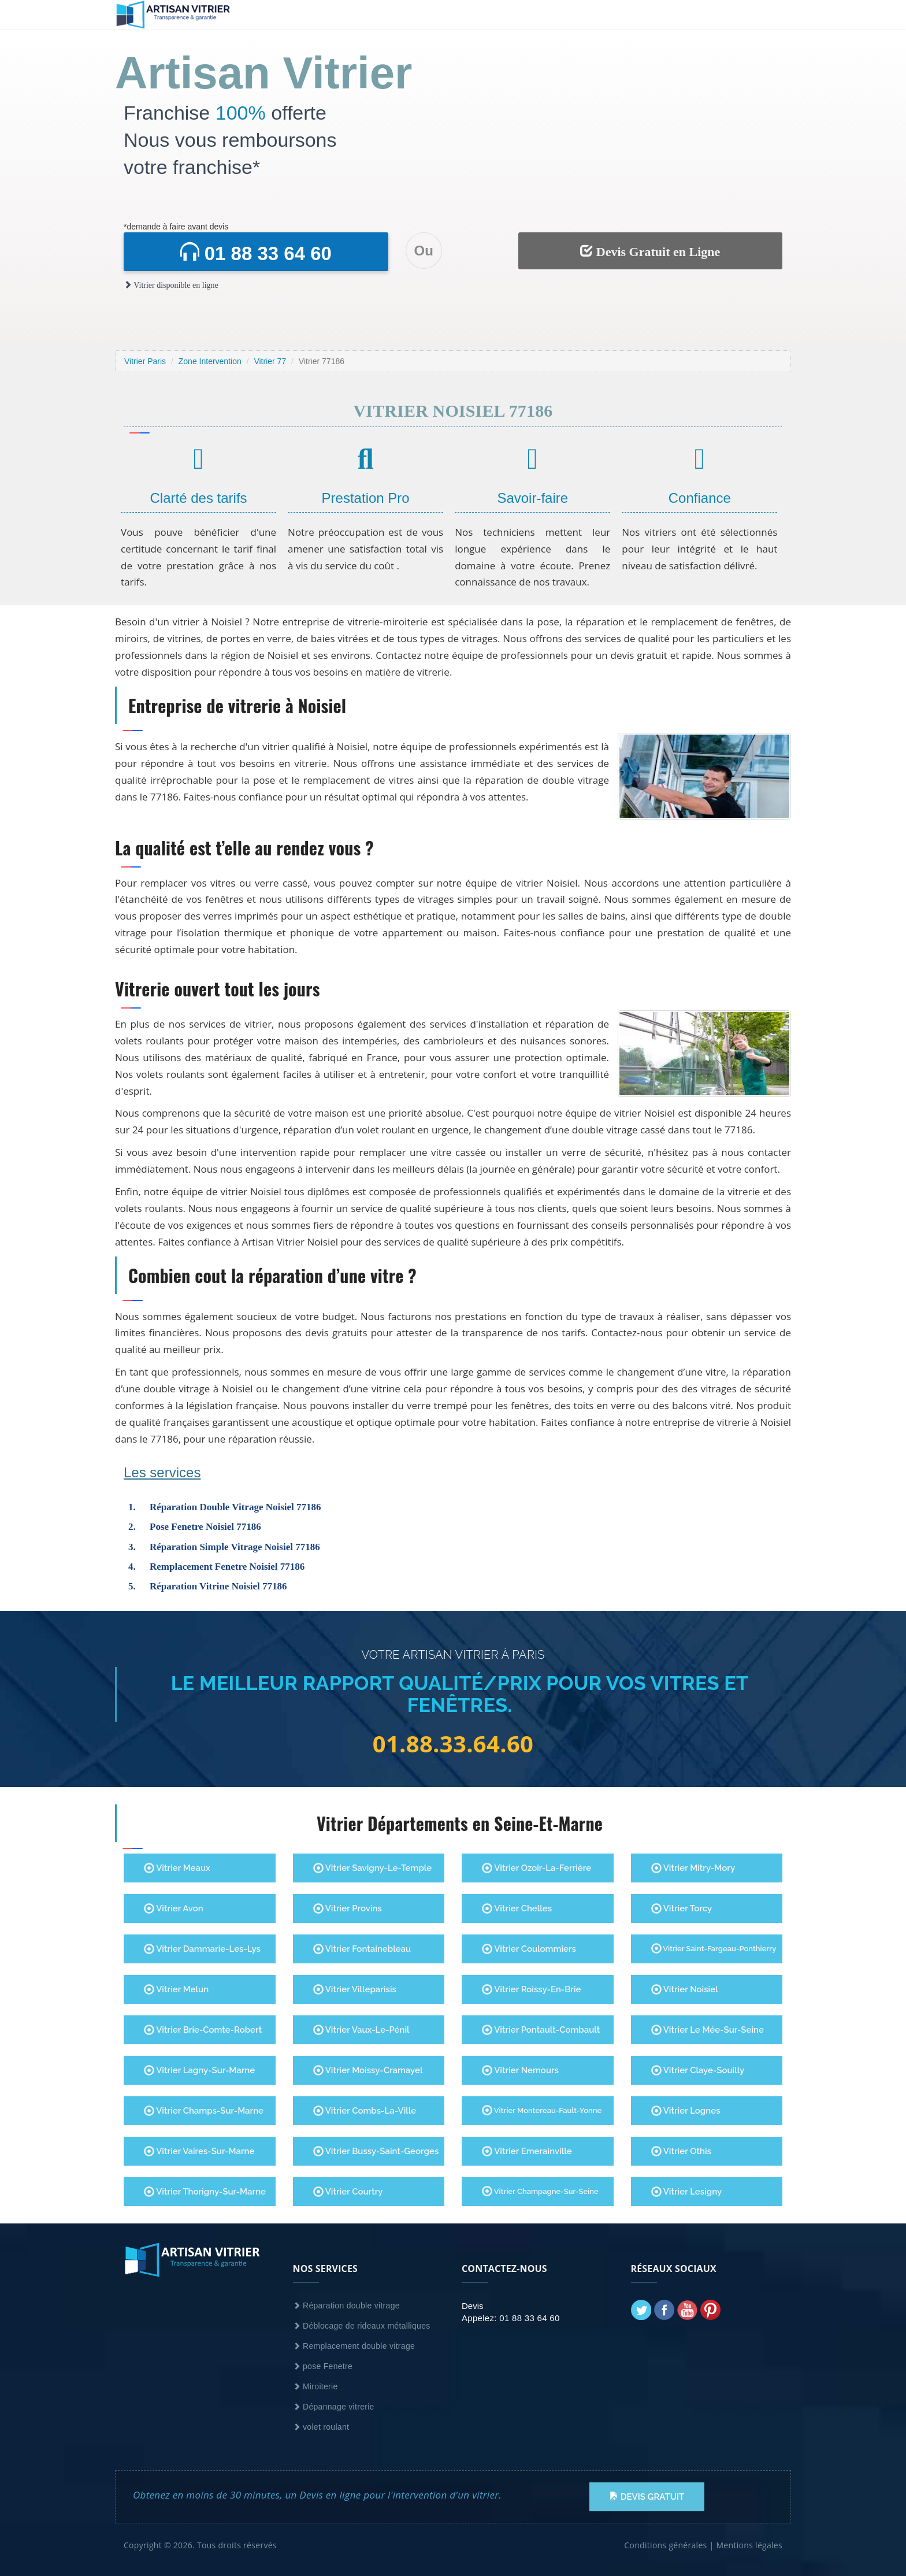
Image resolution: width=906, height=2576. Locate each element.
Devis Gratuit (647, 2497)
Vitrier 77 (270, 361)
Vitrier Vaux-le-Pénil (361, 2030)
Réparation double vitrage (346, 2305)
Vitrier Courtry (348, 2191)
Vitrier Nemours (520, 2070)
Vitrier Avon (173, 1908)
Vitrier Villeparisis (354, 1989)
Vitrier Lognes (686, 2111)
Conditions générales (665, 2545)
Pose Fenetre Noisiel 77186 (205, 1526)
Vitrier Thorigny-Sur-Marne (205, 2191)
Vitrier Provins (347, 1908)
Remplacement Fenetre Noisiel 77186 (227, 1566)
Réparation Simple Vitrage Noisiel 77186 (235, 1546)
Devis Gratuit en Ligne (650, 251)
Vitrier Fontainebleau (362, 1949)
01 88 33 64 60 (256, 253)
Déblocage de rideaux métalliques (361, 2325)
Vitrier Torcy (681, 1908)
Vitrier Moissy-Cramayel (368, 2070)
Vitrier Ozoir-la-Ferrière (536, 1868)
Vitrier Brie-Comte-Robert (203, 2030)
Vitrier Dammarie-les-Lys (202, 1949)
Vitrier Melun (176, 1989)
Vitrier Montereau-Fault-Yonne (541, 2110)
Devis (473, 2306)
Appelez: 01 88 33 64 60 (511, 2318)
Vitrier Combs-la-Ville (365, 2111)
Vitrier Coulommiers (529, 1949)
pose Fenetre (323, 2366)
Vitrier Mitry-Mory (693, 1868)
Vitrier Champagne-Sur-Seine (540, 2191)
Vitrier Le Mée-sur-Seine (707, 2030)
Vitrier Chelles (517, 1908)
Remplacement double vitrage (354, 2346)
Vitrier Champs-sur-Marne (203, 2111)
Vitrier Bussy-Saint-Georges (376, 2151)
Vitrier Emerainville (527, 2151)
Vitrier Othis (681, 2151)
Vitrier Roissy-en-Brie (531, 1989)
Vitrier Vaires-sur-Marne (199, 2151)
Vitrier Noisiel (684, 1989)
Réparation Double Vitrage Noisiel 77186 (235, 1507)
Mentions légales (749, 2545)
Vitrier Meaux (177, 1868)
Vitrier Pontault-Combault (541, 2030)
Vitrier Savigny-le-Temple (372, 1868)
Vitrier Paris (145, 361)
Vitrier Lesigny (686, 2191)
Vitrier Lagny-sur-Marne (199, 2070)
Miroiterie (315, 2386)
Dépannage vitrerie (333, 2406)
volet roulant (321, 2427)
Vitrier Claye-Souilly (698, 2070)
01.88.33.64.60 (453, 1743)
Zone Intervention (210, 361)
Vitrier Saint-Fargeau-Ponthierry (714, 1948)
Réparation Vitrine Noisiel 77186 (218, 1586)
